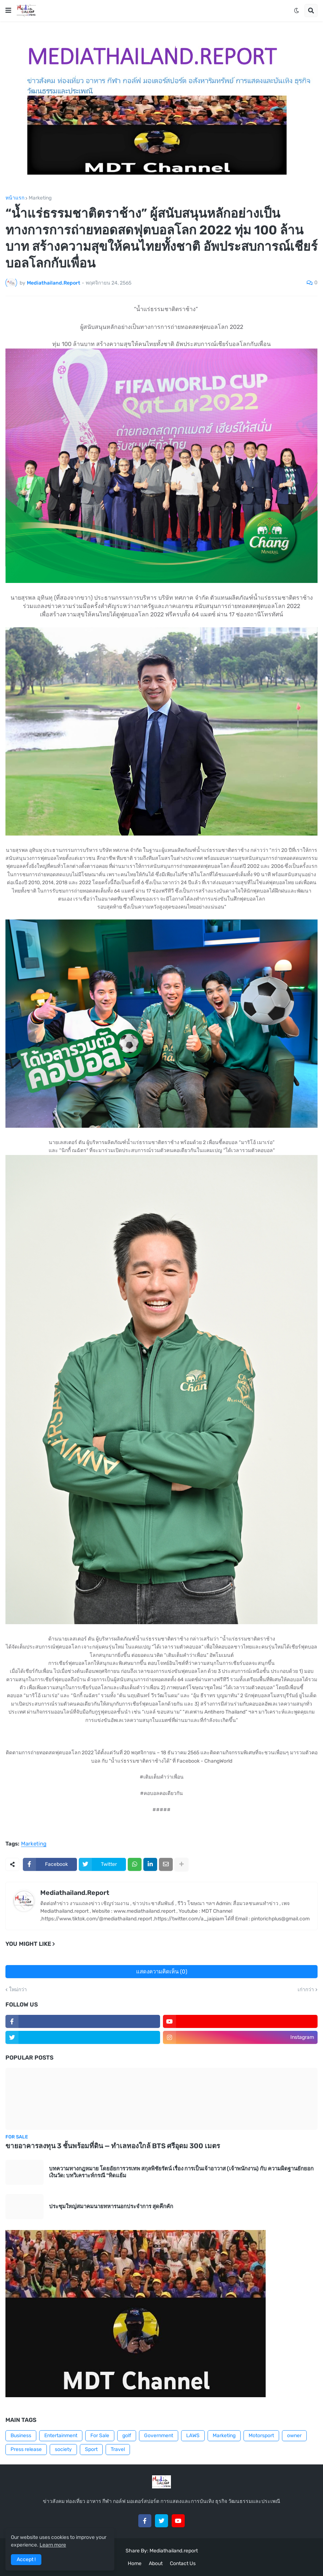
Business (21, 2435)
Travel (118, 2449)
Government (158, 2435)
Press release (26, 2449)
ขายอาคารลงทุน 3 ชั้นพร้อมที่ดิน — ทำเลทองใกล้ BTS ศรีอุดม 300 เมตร (112, 2146)
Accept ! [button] (26, 2559)
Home (135, 2563)
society (63, 2449)
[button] (8, 10)
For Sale (99, 2435)
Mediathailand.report (174, 2551)
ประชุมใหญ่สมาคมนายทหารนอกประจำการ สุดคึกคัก (111, 2206)
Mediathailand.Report (74, 1893)
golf (126, 2435)
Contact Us (183, 2563)
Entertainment (60, 2435)
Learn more (53, 2545)
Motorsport (261, 2435)
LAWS (193, 2435)
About (156, 2563)
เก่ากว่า (306, 1989)
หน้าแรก (14, 198)
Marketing (40, 198)
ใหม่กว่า (18, 1989)
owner (294, 2435)
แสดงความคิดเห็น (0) (161, 1971)
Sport (91, 2449)
